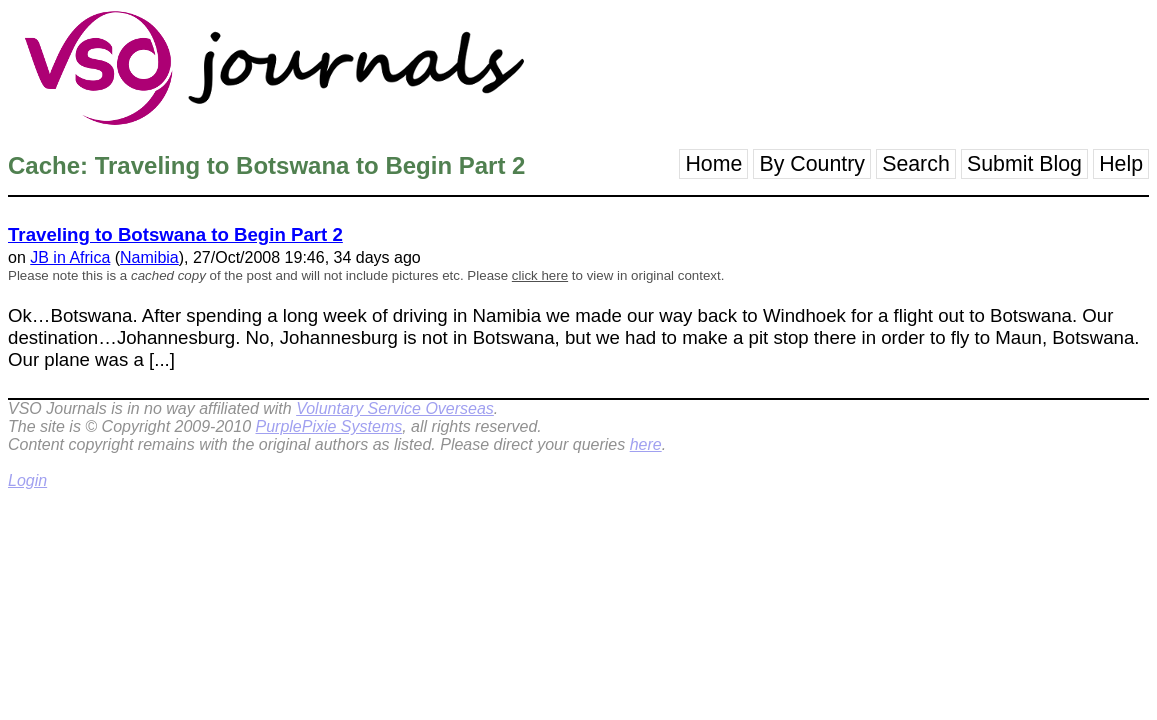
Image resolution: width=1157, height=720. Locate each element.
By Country (812, 164)
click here (540, 275)
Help (1121, 164)
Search (916, 164)
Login (27, 480)
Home (713, 164)
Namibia (149, 257)
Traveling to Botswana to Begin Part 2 (175, 234)
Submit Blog (1024, 164)
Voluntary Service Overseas (395, 408)
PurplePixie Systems (328, 426)
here (646, 444)
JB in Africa (70, 257)
